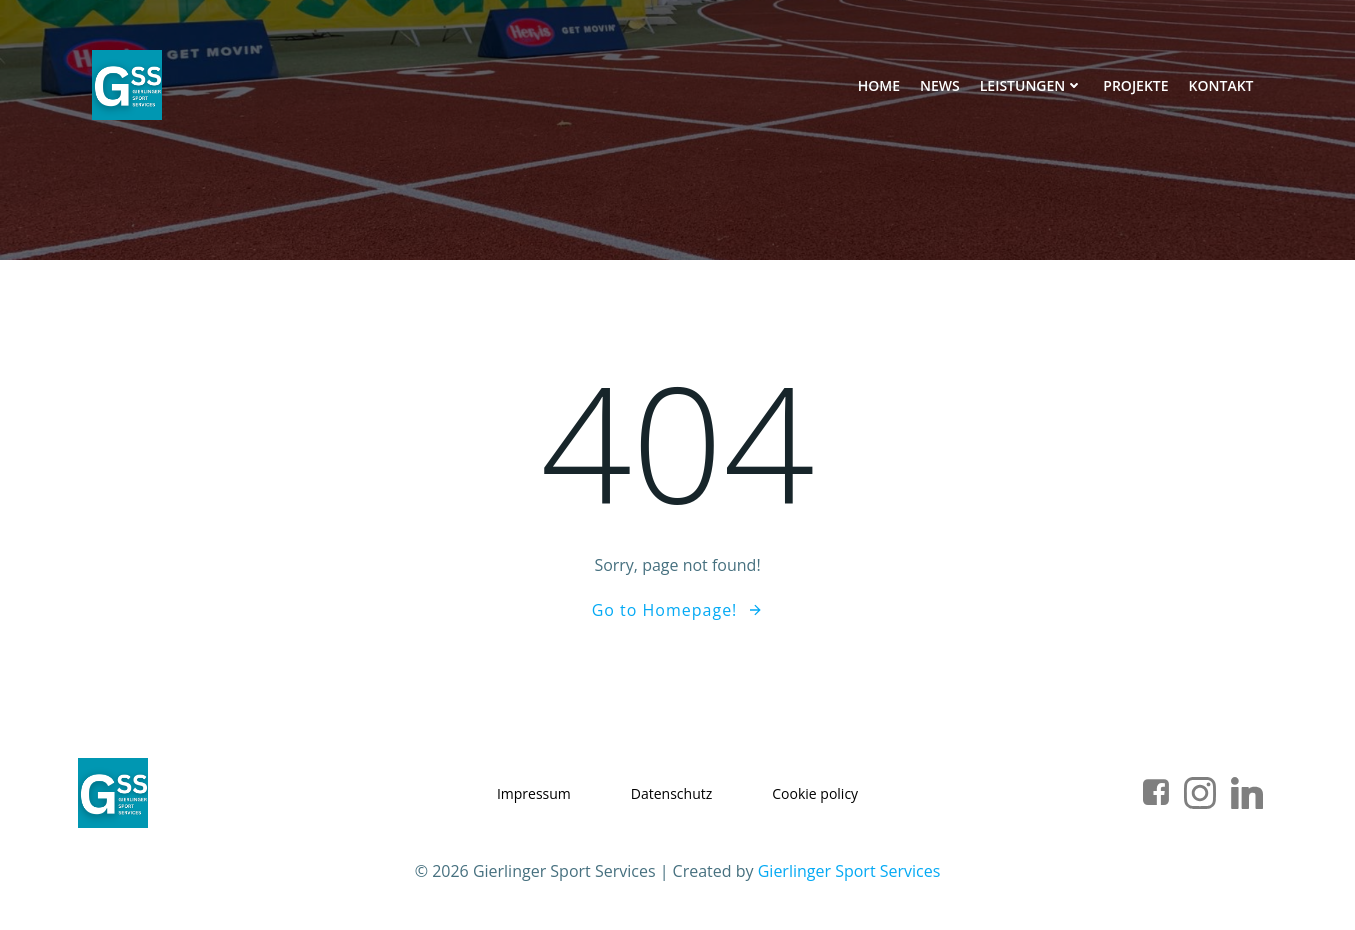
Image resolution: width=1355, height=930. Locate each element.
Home (879, 85)
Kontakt (1221, 85)
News (940, 85)
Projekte (1135, 85)
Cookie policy (815, 793)
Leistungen (1032, 85)
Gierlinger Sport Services (849, 871)
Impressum (534, 793)
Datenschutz (671, 793)
